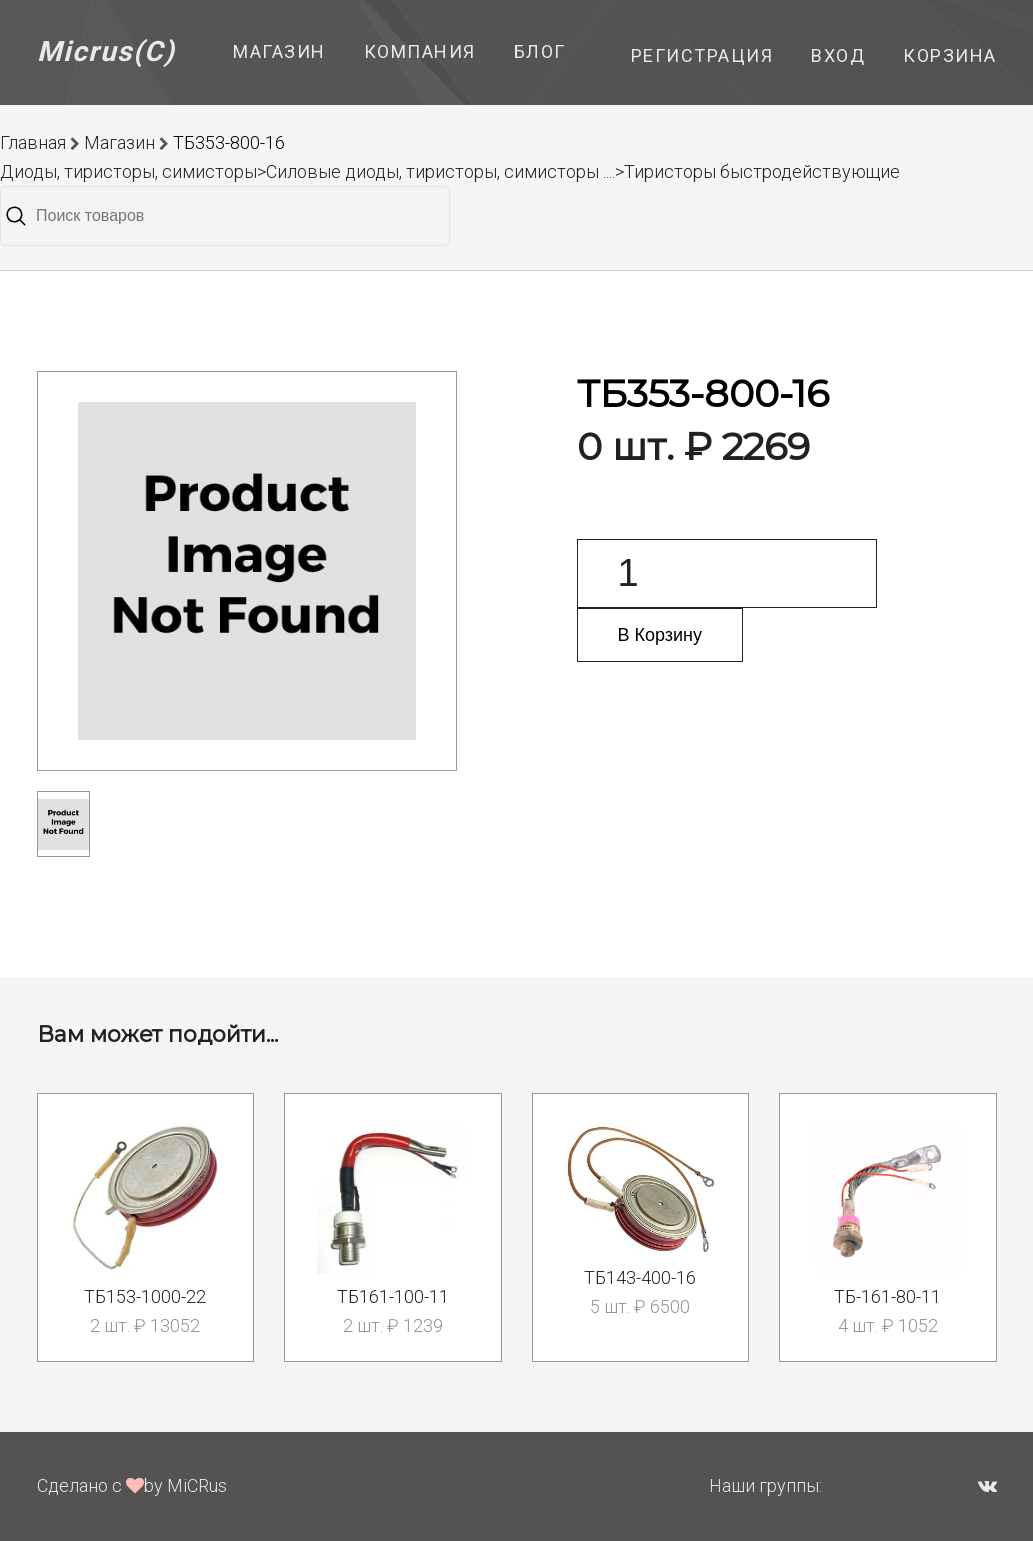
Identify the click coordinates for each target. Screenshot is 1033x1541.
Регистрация (702, 55)
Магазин (279, 51)
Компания (420, 51)
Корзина (950, 55)
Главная (33, 142)
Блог (540, 51)
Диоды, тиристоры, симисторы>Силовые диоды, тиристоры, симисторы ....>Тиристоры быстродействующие (450, 171)
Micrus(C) (106, 51)
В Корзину (660, 635)
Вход (838, 55)
